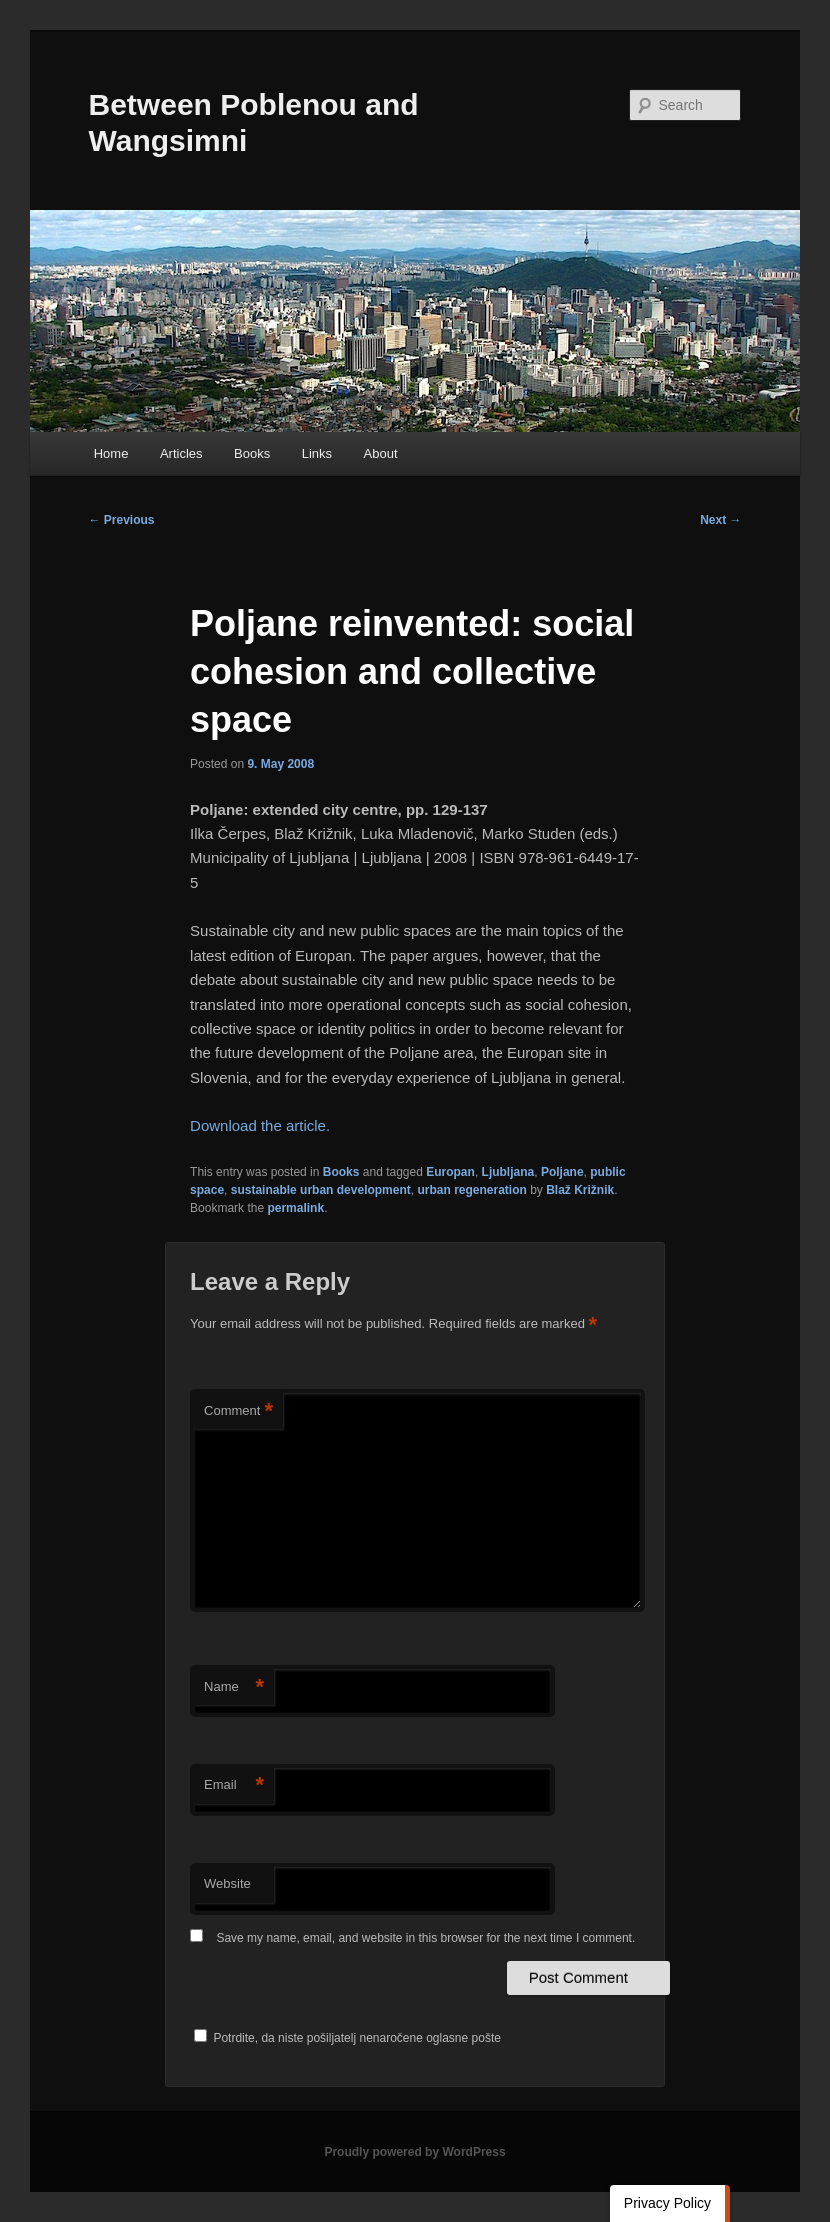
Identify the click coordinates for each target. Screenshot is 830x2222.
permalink (295, 1208)
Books (252, 453)
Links (317, 453)
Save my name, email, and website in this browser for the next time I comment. (425, 1938)
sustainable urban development (321, 1190)
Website (227, 1883)
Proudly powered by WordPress (414, 2152)
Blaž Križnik (580, 1190)
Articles (181, 453)
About (381, 453)
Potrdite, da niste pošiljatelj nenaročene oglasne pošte (347, 2038)
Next (720, 520)
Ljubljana (508, 1172)
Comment (238, 1411)
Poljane (562, 1172)
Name (234, 1687)
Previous (122, 520)
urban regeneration (471, 1190)
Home (111, 453)
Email (234, 1785)
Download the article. (260, 1125)
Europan (450, 1172)
